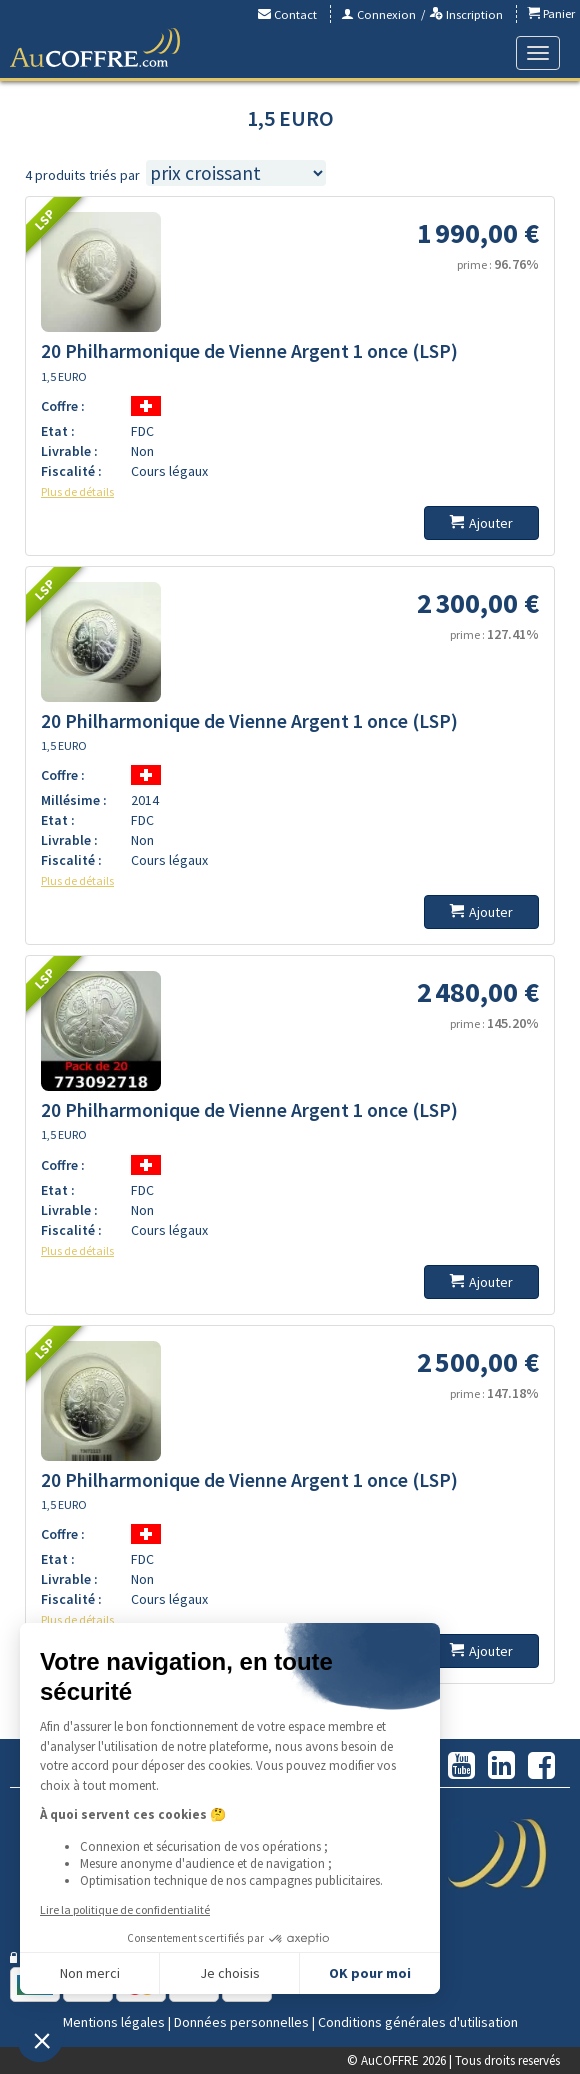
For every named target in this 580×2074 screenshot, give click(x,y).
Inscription (466, 14)
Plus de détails (77, 491)
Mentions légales (114, 2022)
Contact (287, 14)
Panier (551, 13)
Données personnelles (241, 2022)
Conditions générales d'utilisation (418, 2022)
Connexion (378, 14)
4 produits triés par (82, 175)
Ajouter (481, 523)
